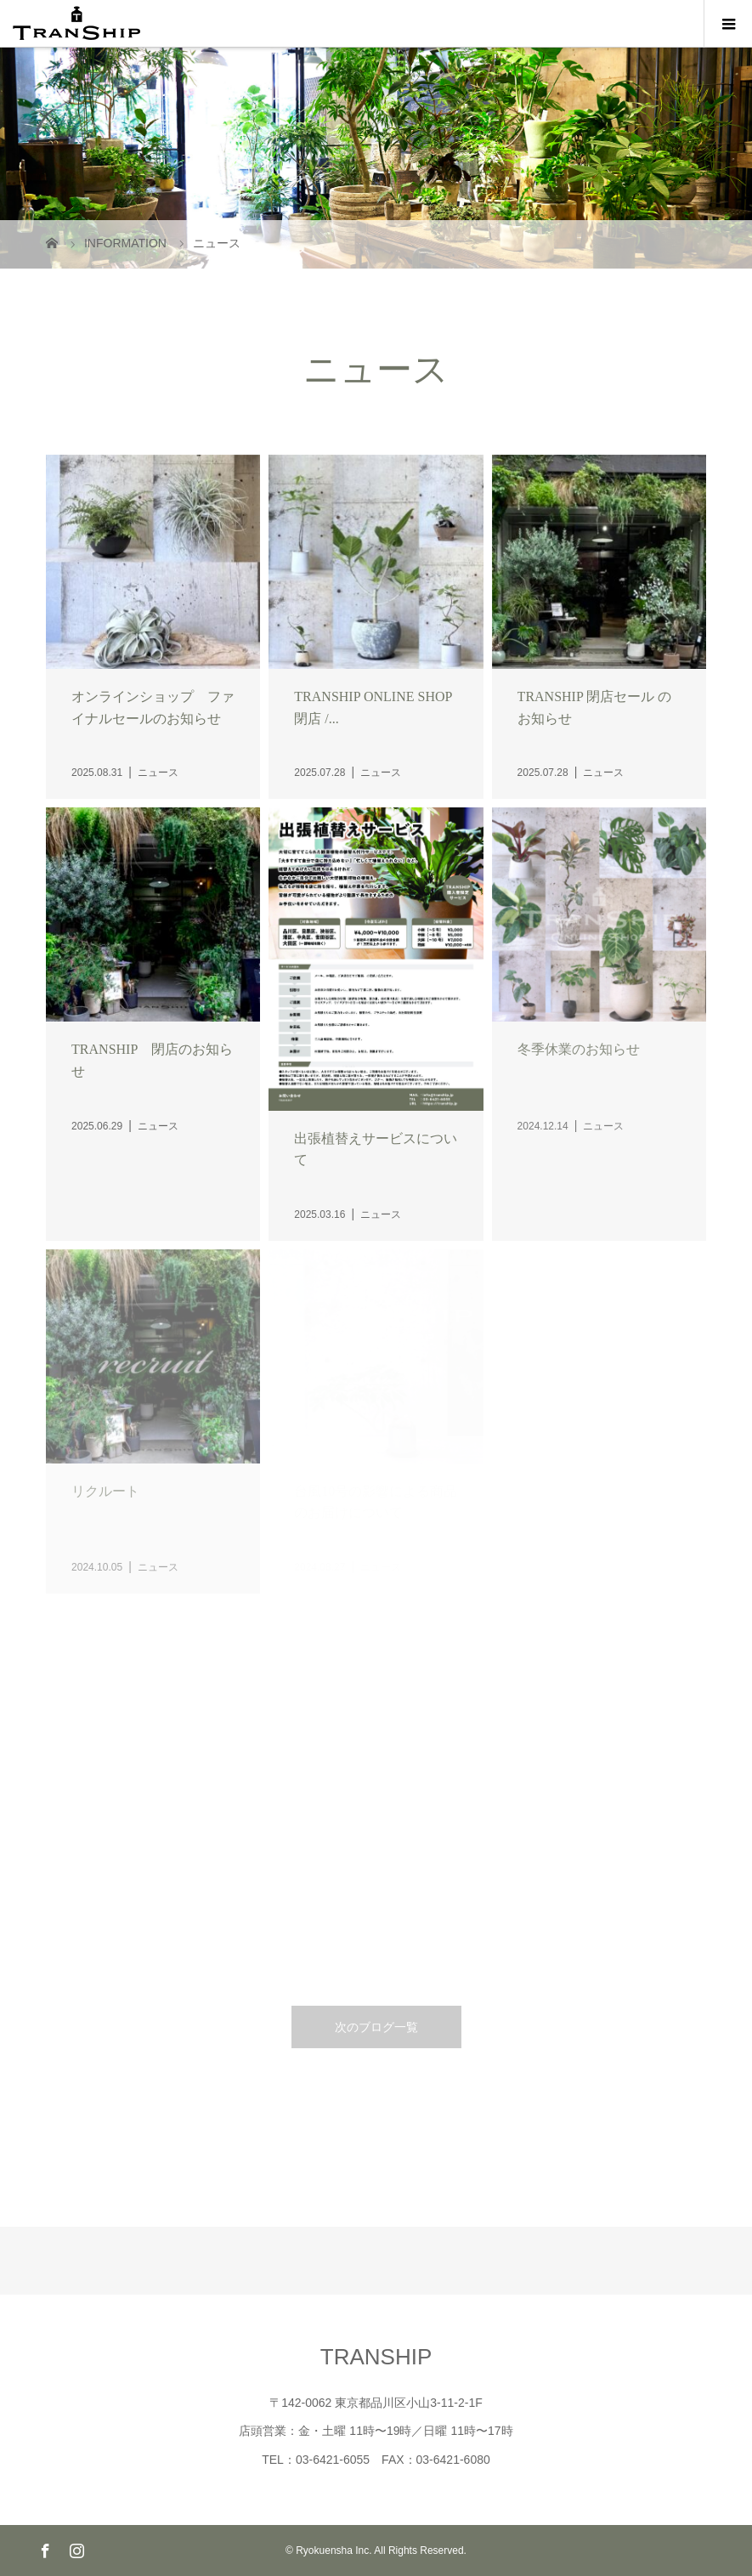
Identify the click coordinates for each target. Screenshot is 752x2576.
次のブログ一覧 (376, 2027)
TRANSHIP (376, 2356)
